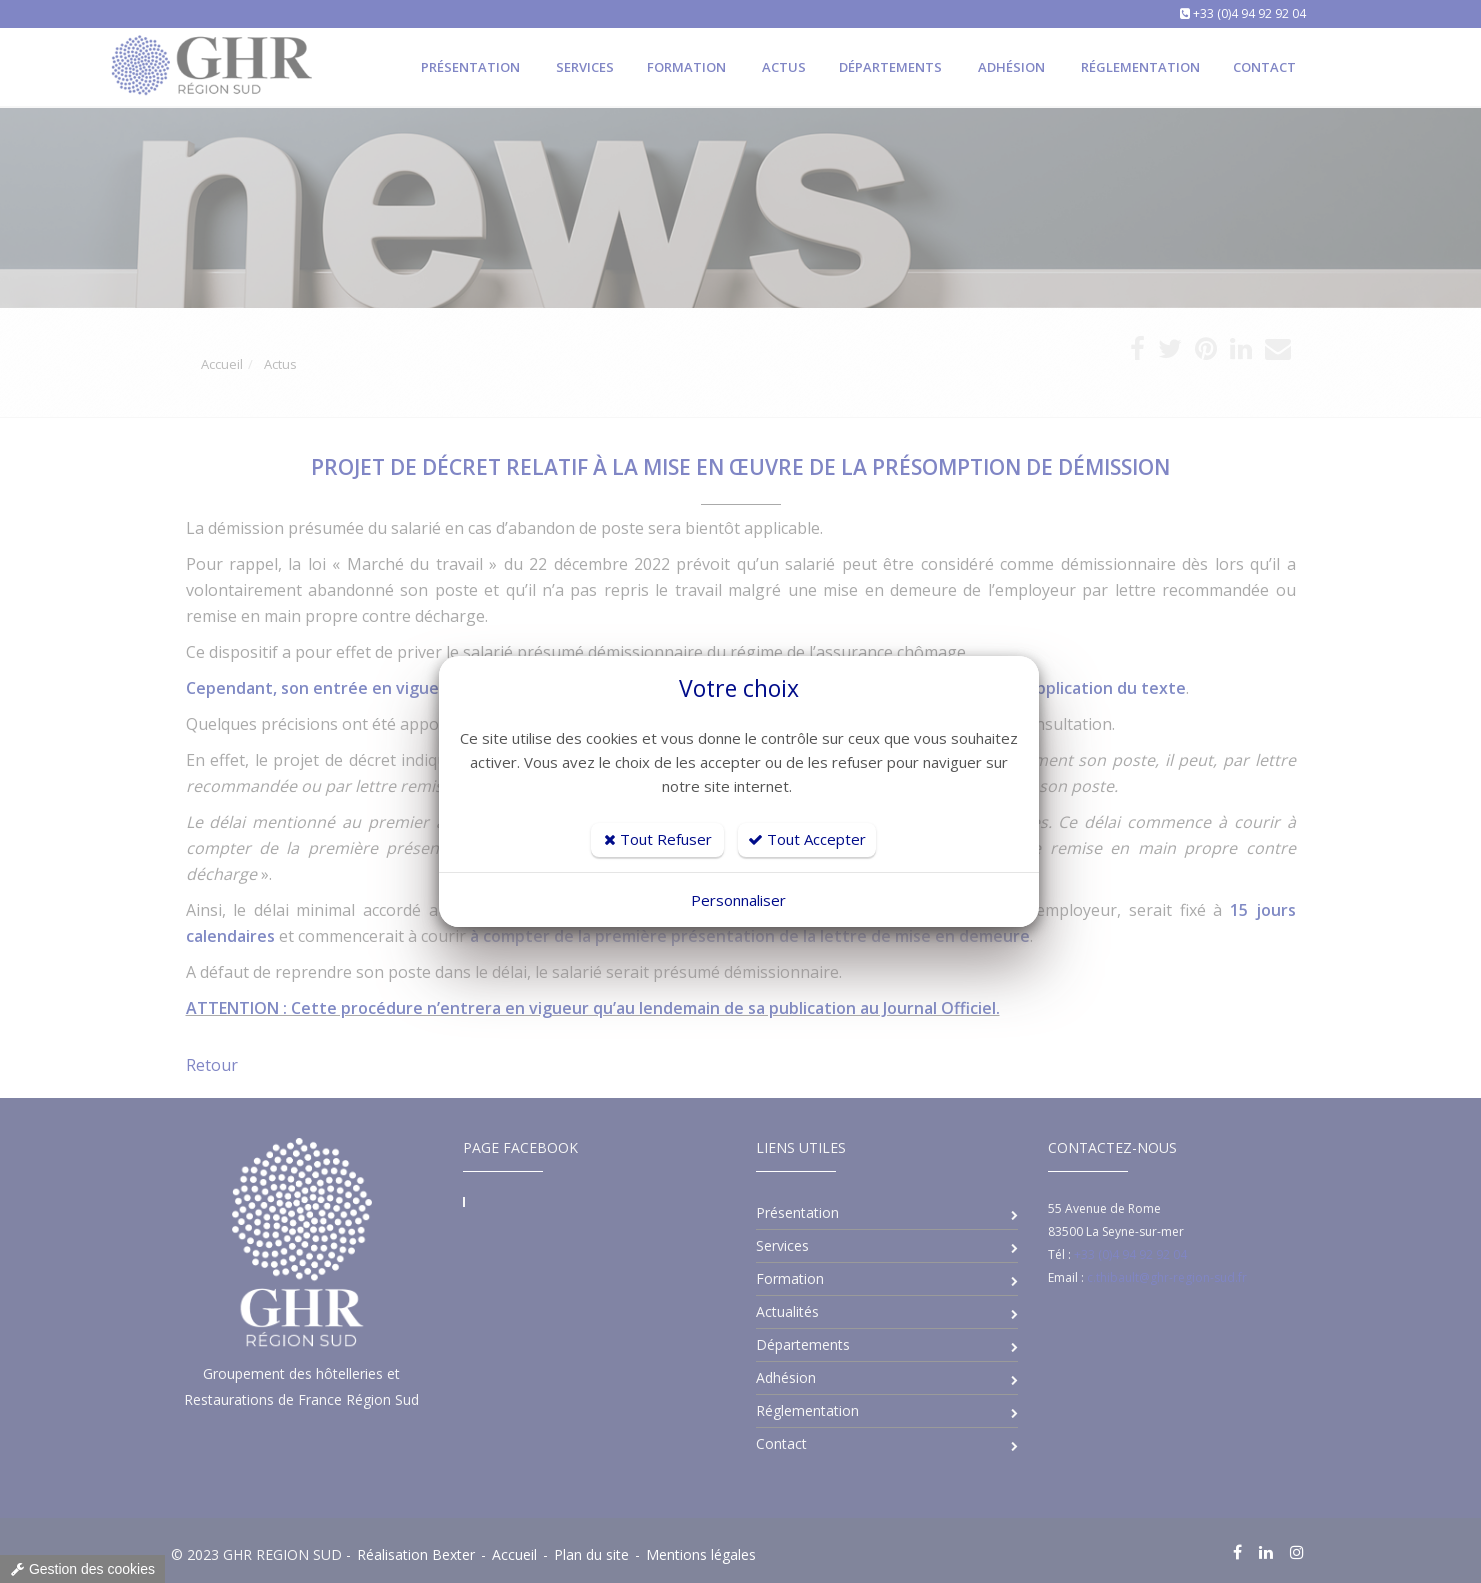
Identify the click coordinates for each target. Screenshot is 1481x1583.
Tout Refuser (658, 839)
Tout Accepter (807, 839)
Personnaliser (738, 900)
